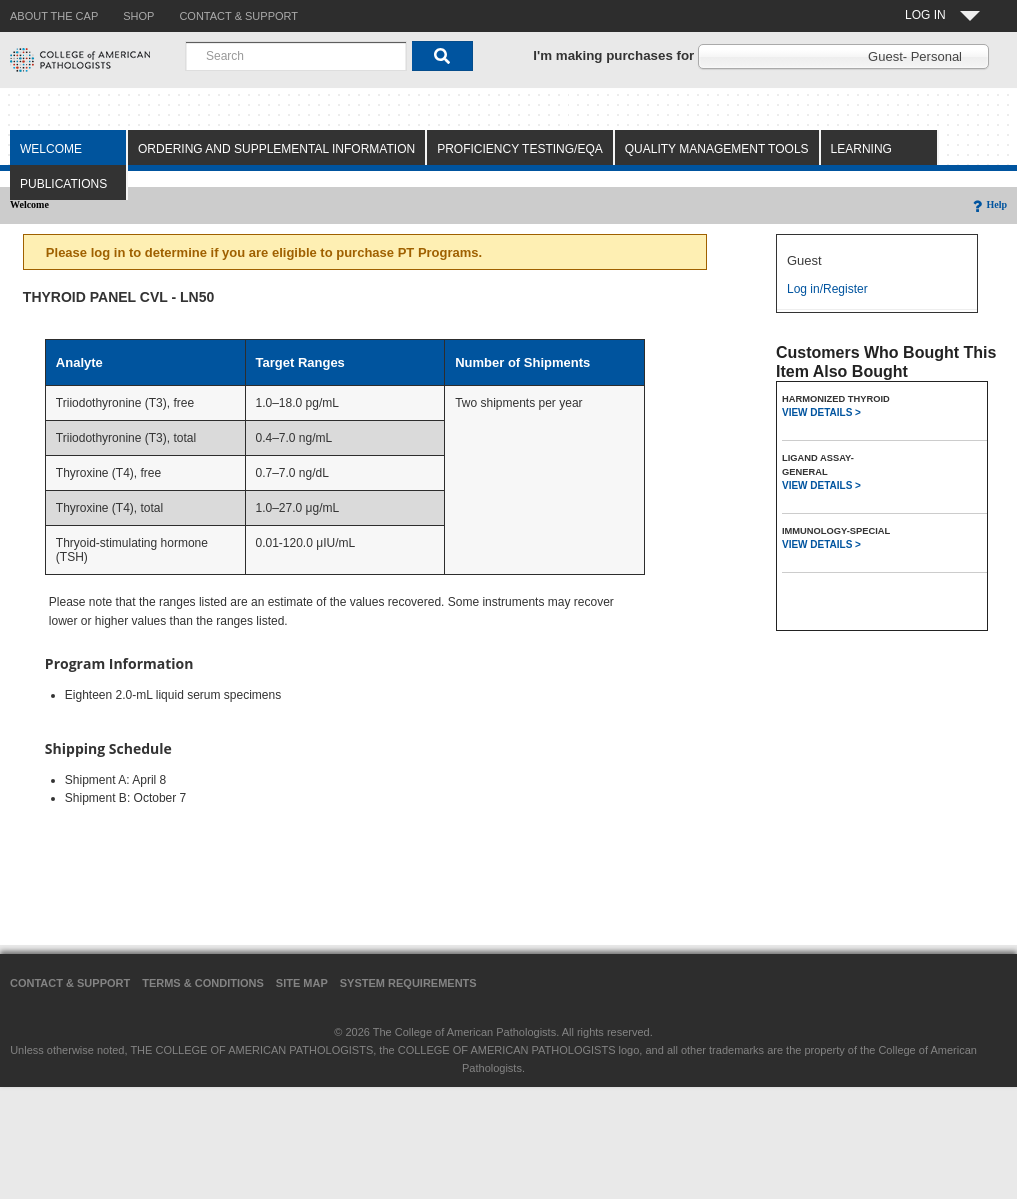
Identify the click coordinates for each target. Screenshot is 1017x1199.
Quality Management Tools (717, 149)
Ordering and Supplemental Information (276, 149)
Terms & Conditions (203, 983)
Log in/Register (827, 289)
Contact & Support (70, 983)
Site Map (302, 983)
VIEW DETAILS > (821, 412)
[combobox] (296, 56)
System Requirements (408, 983)
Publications (63, 184)
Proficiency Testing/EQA (520, 149)
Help (988, 204)
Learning (861, 149)
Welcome (51, 149)
